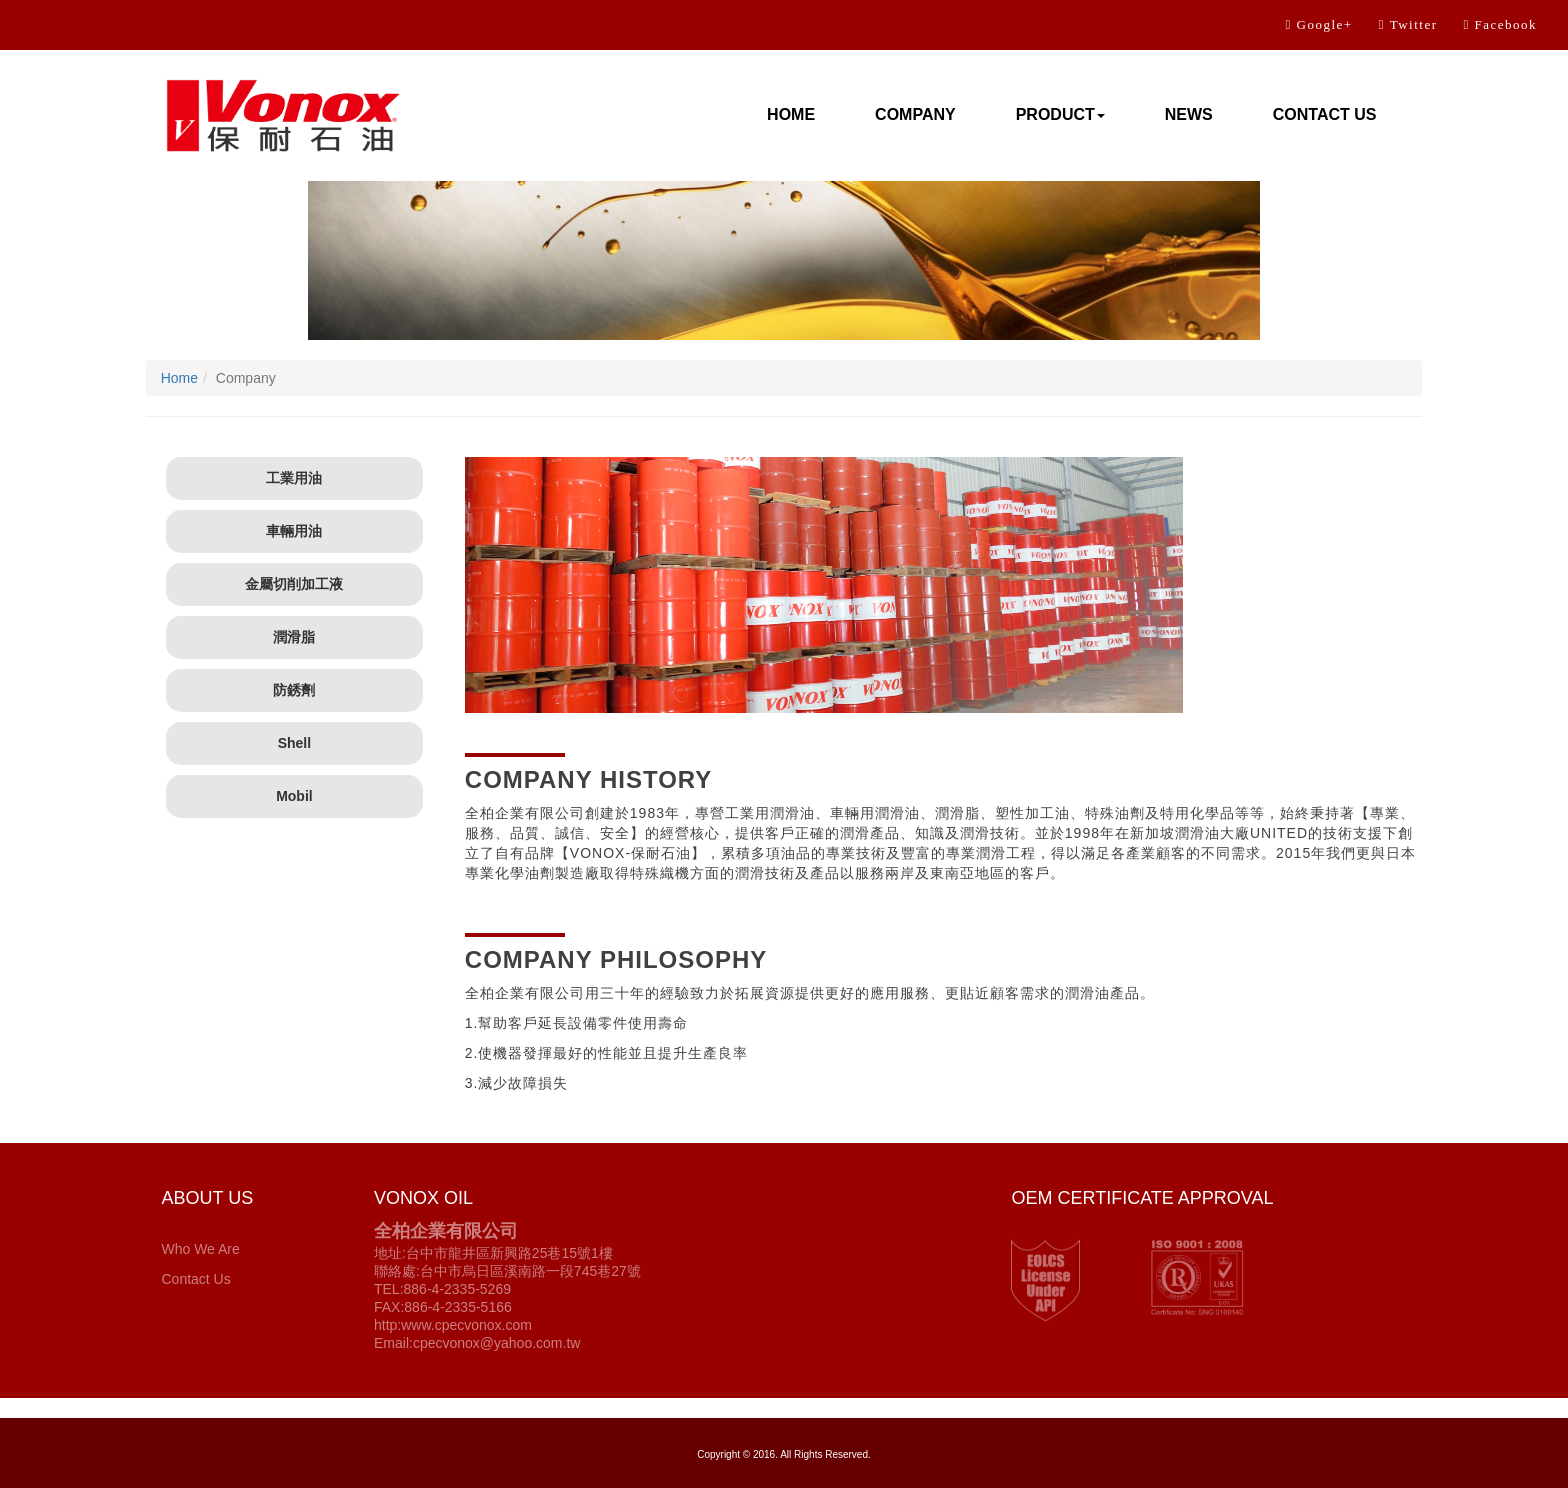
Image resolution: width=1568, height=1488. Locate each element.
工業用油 (294, 478)
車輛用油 (294, 531)
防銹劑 (294, 690)
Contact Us (195, 1279)
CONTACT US (1325, 114)
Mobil (294, 796)
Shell (294, 743)
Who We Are (200, 1249)
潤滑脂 (294, 637)
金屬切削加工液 (294, 584)
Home (179, 378)
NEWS (1189, 114)
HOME (791, 114)
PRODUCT (1060, 114)
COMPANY (915, 114)
